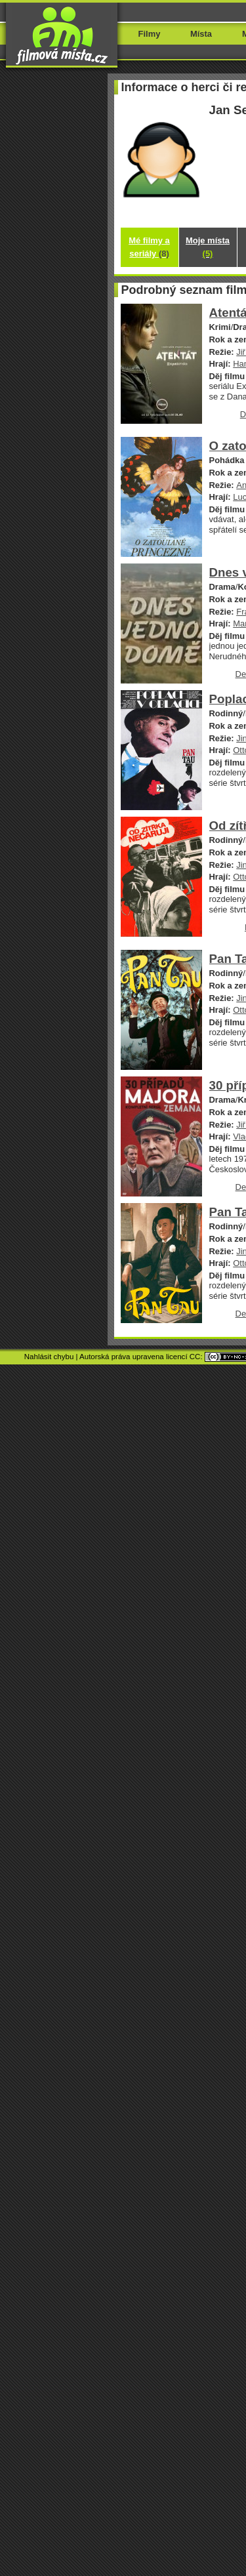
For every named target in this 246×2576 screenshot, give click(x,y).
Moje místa (208, 246)
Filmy (149, 34)
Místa (201, 34)
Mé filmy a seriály (149, 246)
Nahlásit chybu (49, 1356)
